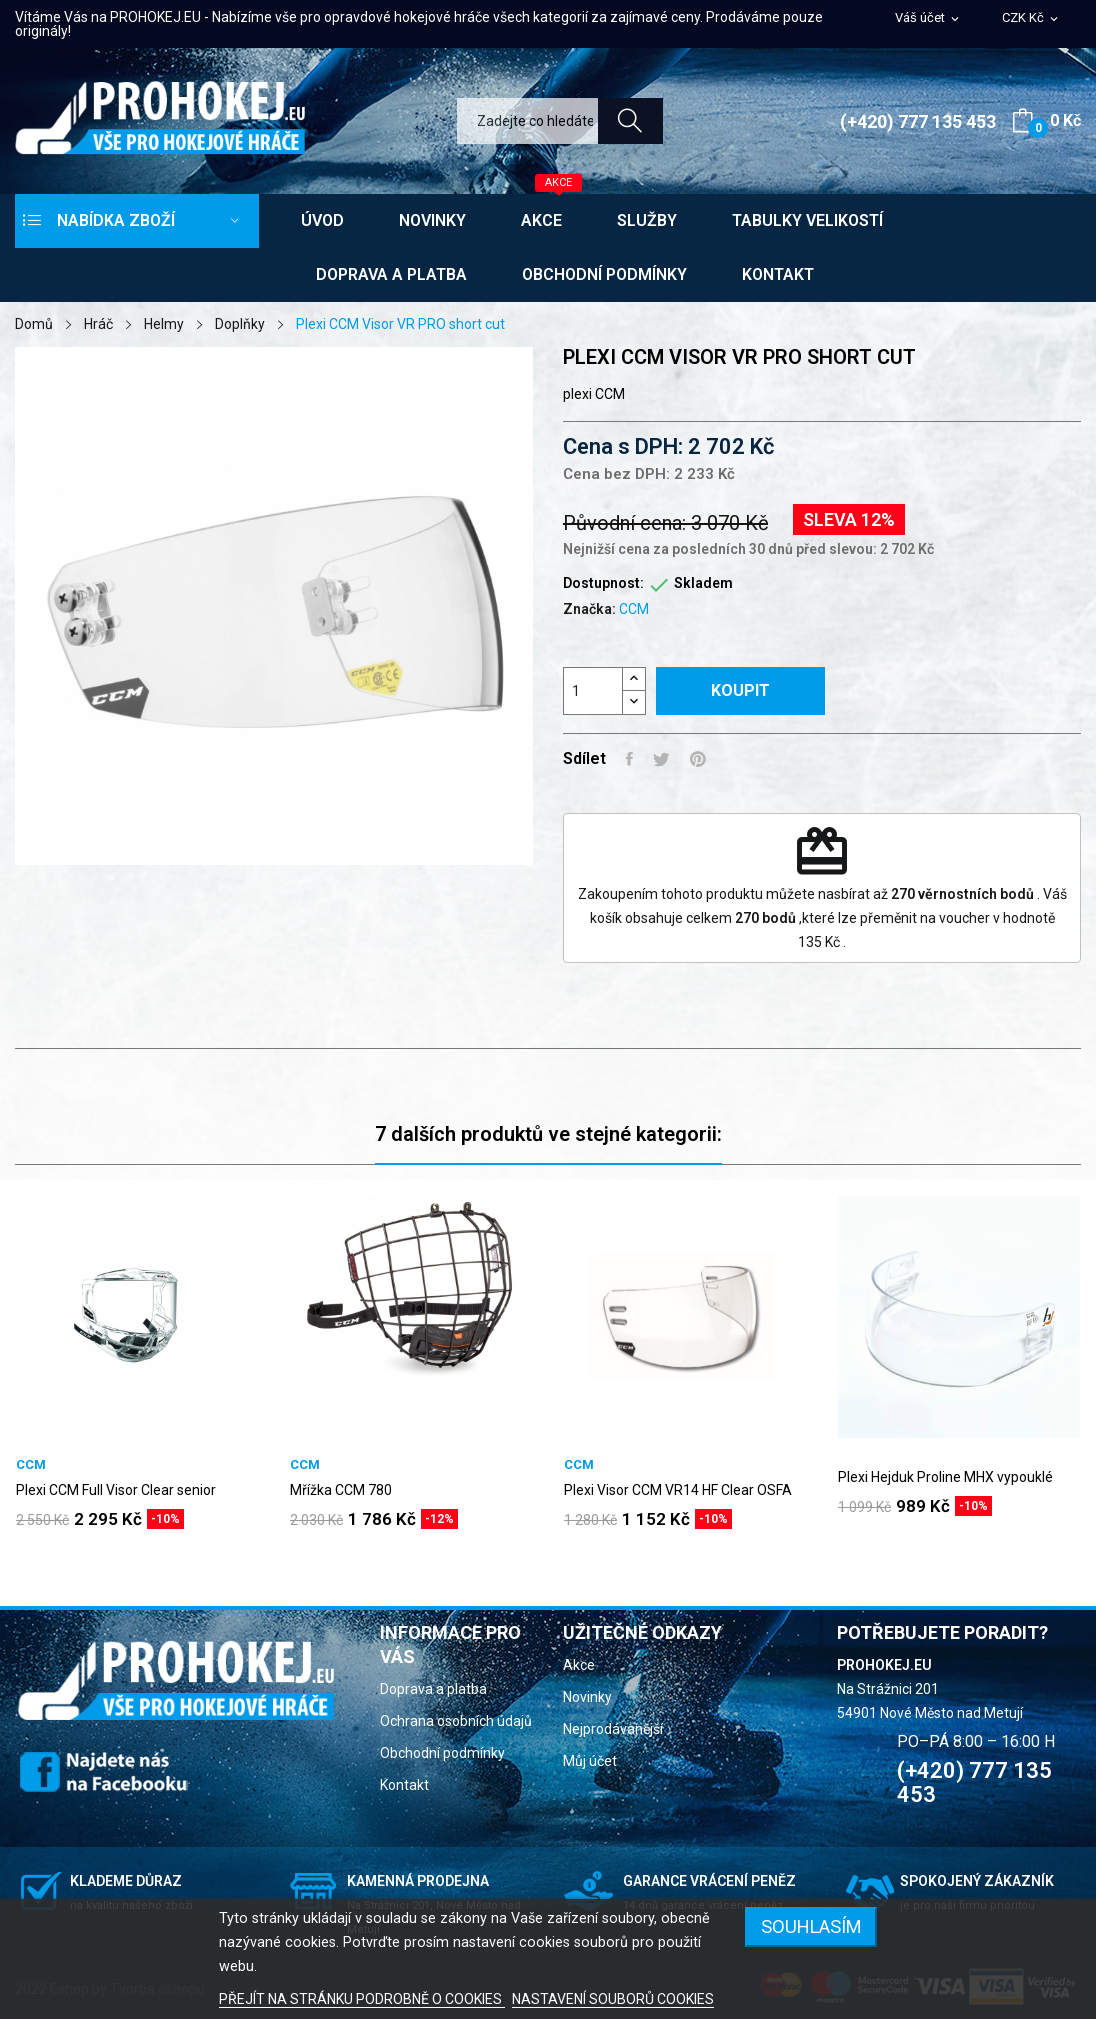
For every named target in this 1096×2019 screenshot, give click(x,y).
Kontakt (404, 1785)
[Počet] (593, 691)
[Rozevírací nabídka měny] (1031, 18)
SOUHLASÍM (811, 1926)
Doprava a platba (433, 1689)
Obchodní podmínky (442, 1753)
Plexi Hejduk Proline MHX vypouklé (945, 1477)
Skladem (703, 583)
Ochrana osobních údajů (456, 1721)
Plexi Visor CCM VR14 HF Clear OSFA (678, 1490)
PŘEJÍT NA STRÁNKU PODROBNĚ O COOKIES (362, 1999)
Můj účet (590, 1761)
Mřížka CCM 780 (341, 1490)
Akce (579, 1665)
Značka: (589, 609)
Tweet (661, 759)
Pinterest (698, 759)
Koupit (740, 690)
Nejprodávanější (613, 1729)
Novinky (587, 1697)
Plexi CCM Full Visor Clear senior (116, 1490)
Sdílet (629, 759)
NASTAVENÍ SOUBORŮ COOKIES (613, 1999)
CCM (634, 609)
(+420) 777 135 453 (918, 121)
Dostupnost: (603, 583)
